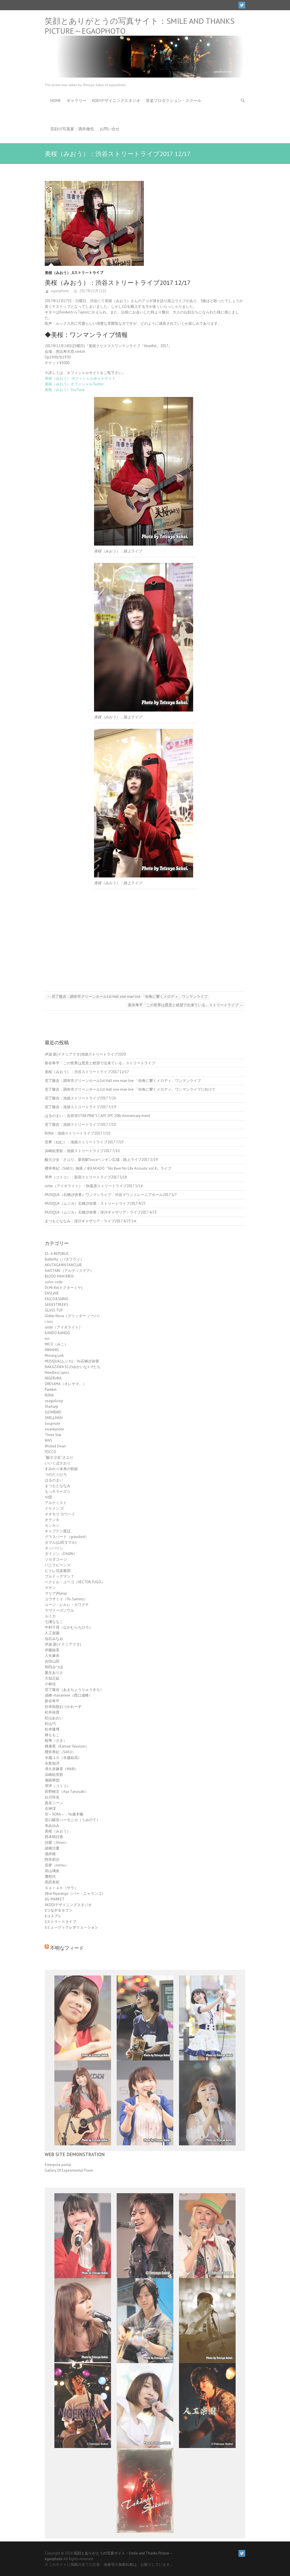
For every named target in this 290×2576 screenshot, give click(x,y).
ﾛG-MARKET (55, 1899)
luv (47, 1338)
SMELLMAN (54, 1417)
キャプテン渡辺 (58, 1531)
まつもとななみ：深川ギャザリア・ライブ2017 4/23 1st (90, 1221)
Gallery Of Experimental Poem (69, 2170)
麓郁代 (50, 1876)
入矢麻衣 (52, 1655)
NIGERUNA (53, 1378)
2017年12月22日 (92, 291)
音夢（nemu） (57, 1865)
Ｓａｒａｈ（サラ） (61, 1887)
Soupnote (52, 1423)
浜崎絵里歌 (54, 1774)
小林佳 (50, 1684)
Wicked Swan (55, 1446)
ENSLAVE (52, 1293)
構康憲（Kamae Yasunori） (67, 1746)
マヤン (50, 1587)
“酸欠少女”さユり (59, 1457)
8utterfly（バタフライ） (64, 1259)
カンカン (52, 1525)
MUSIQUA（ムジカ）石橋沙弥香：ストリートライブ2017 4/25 (95, 1203)
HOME (55, 100)
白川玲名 (52, 1797)
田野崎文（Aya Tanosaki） (66, 1791)
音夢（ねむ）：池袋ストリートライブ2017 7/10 (84, 1142)
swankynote (54, 1429)
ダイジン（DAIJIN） (61, 1553)
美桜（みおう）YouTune (65, 389)
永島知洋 (52, 1763)
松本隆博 (52, 1729)
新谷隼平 (52, 1701)
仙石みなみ (54, 1638)
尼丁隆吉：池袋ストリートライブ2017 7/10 (80, 1124)
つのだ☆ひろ (56, 1474)
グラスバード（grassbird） (67, 1536)
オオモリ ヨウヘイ (60, 1514)
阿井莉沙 (52, 1859)
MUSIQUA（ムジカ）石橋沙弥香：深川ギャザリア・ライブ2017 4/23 (101, 1212)
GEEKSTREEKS (56, 1304)
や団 (48, 1497)
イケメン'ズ (54, 1508)
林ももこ (52, 1735)
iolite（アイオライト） (63, 1327)
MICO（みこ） (56, 1344)
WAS (48, 1440)
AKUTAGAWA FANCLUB (63, 1265)
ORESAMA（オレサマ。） (65, 1383)
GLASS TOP (54, 1310)
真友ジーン (54, 1802)
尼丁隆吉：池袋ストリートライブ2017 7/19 (80, 1107)
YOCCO (50, 1451)
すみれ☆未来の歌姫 (61, 1468)
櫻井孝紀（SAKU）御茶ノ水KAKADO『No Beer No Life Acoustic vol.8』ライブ (108, 1168)
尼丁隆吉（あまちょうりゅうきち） (74, 1689)
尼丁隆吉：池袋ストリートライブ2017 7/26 (80, 1098)
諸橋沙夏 (52, 1848)
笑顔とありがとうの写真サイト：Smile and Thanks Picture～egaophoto (139, 26)
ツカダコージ (56, 1559)
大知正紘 (52, 1678)
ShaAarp (51, 1406)
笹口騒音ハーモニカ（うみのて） (72, 1819)
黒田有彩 (52, 1882)
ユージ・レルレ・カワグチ (67, 1604)
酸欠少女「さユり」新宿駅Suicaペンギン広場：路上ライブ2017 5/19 (101, 1159)
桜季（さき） (56, 1740)
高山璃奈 (52, 1870)
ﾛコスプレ (53, 1916)
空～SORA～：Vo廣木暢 (64, 1814)
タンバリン (54, 1548)
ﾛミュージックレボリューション (71, 1927)
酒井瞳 (50, 1853)
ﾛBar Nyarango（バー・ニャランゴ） (75, 1893)
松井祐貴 (52, 1712)
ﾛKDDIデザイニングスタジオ (68, 1904)
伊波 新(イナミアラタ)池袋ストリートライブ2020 (85, 1054)
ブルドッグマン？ (59, 1576)
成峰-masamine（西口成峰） (68, 1695)
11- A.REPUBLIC (57, 1253)
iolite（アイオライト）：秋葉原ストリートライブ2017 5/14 (93, 1186)
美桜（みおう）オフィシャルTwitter (74, 384)
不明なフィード (67, 1948)
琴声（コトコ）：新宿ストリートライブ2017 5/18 (86, 1177)
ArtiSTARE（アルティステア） (69, 1270)
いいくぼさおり (58, 1463)
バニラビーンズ (58, 1565)
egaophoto (59, 291)
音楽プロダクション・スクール (173, 100)
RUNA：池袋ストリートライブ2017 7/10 (77, 1133)
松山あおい (54, 1718)
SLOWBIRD (53, 1412)
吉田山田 (52, 1661)
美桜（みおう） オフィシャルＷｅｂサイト (80, 378)
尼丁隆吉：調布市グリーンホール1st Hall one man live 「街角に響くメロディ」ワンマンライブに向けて (130, 1089)
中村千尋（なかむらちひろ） (69, 1627)
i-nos (49, 1321)
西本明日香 (54, 1836)
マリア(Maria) (56, 1593)
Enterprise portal (58, 2164)
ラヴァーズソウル (59, 1610)
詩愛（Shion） (57, 1842)
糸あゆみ (52, 1825)
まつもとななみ (58, 1485)
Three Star (53, 1434)
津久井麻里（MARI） (61, 1769)
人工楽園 (52, 1633)
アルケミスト (56, 1502)
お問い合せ (110, 128)
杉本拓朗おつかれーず (63, 1706)
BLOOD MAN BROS (59, 1276)
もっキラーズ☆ (58, 1491)
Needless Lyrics (57, 1372)
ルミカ (50, 1616)
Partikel (51, 1389)
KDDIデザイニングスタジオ (116, 100)
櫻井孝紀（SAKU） (60, 1752)
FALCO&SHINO (56, 1298)
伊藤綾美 (52, 1650)
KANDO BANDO (57, 1332)
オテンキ (52, 1519)
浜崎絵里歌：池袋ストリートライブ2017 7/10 (82, 1150)
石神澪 (50, 1808)
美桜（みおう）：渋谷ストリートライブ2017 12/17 (87, 1071)
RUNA (49, 1395)
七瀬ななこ (54, 1621)
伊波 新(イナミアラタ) (63, 1644)
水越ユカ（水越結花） (63, 1757)
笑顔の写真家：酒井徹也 (72, 128)
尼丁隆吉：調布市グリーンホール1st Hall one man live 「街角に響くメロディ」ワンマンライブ (127, 996)
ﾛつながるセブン (58, 1910)
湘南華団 (52, 1780)
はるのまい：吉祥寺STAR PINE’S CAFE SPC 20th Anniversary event (97, 1115)
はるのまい (54, 1480)
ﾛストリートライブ (87, 272)
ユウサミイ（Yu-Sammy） (66, 1599)
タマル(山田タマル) (60, 1542)
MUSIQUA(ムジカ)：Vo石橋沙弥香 (72, 1361)
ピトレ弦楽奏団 (58, 1570)
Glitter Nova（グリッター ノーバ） (73, 1315)
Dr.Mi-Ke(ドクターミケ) (63, 1287)
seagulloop (54, 1400)
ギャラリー (76, 100)
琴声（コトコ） (58, 1785)
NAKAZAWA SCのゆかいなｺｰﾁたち (73, 1366)
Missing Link (54, 1355)
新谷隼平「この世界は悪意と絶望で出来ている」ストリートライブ (185, 1005)
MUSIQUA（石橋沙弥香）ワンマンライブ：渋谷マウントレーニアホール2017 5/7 (111, 1194)
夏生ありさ (54, 1672)
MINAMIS (52, 1349)
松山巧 (50, 1723)
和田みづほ (54, 1667)
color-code (54, 1282)
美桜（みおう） (58, 272)
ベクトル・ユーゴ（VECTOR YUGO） (75, 1582)
